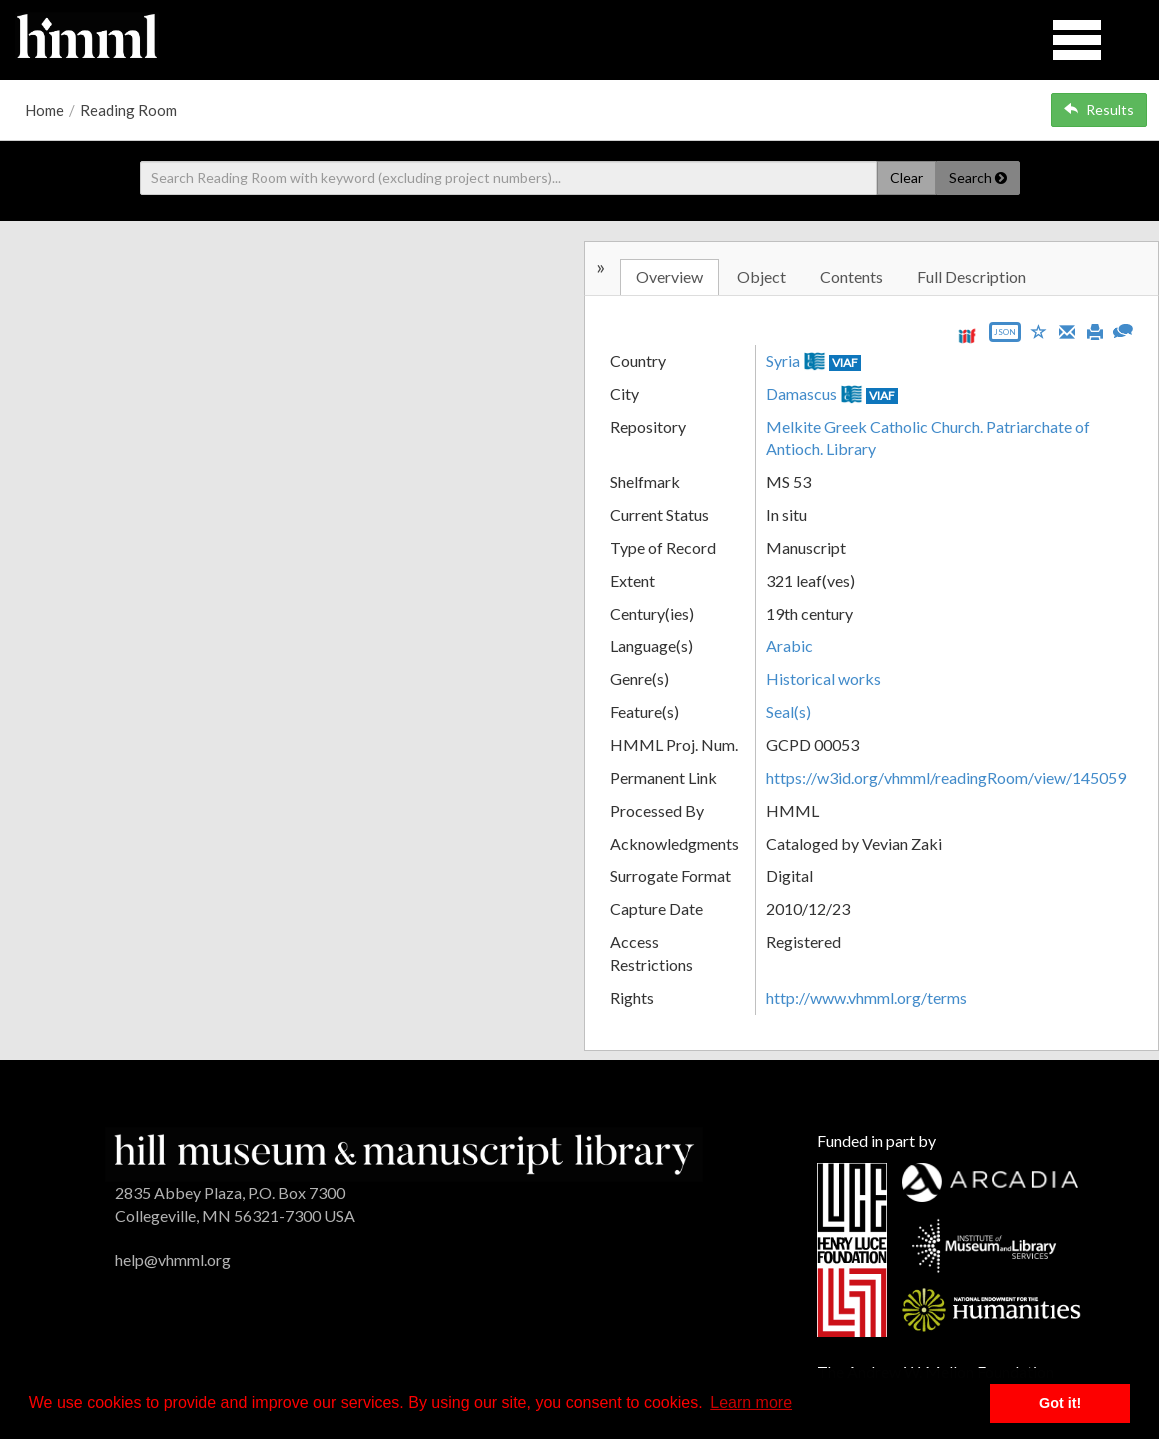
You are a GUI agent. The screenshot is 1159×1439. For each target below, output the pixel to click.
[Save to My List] (1039, 330)
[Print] (1095, 330)
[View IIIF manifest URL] (967, 335)
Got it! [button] (1060, 1403)
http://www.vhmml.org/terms (866, 997)
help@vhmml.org (173, 1259)
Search (978, 177)
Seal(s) (788, 711)
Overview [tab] (669, 276)
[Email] (1067, 330)
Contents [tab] (851, 276)
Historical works (823, 678)
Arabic (789, 645)
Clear (906, 177)
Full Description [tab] (971, 276)
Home (44, 110)
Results (1099, 109)
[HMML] (404, 1152)
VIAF (845, 362)
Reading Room (128, 110)
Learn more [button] (751, 1402)
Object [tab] (761, 276)
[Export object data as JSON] (1005, 336)
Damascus (801, 393)
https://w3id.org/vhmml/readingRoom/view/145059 (946, 777)
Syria (783, 360)
